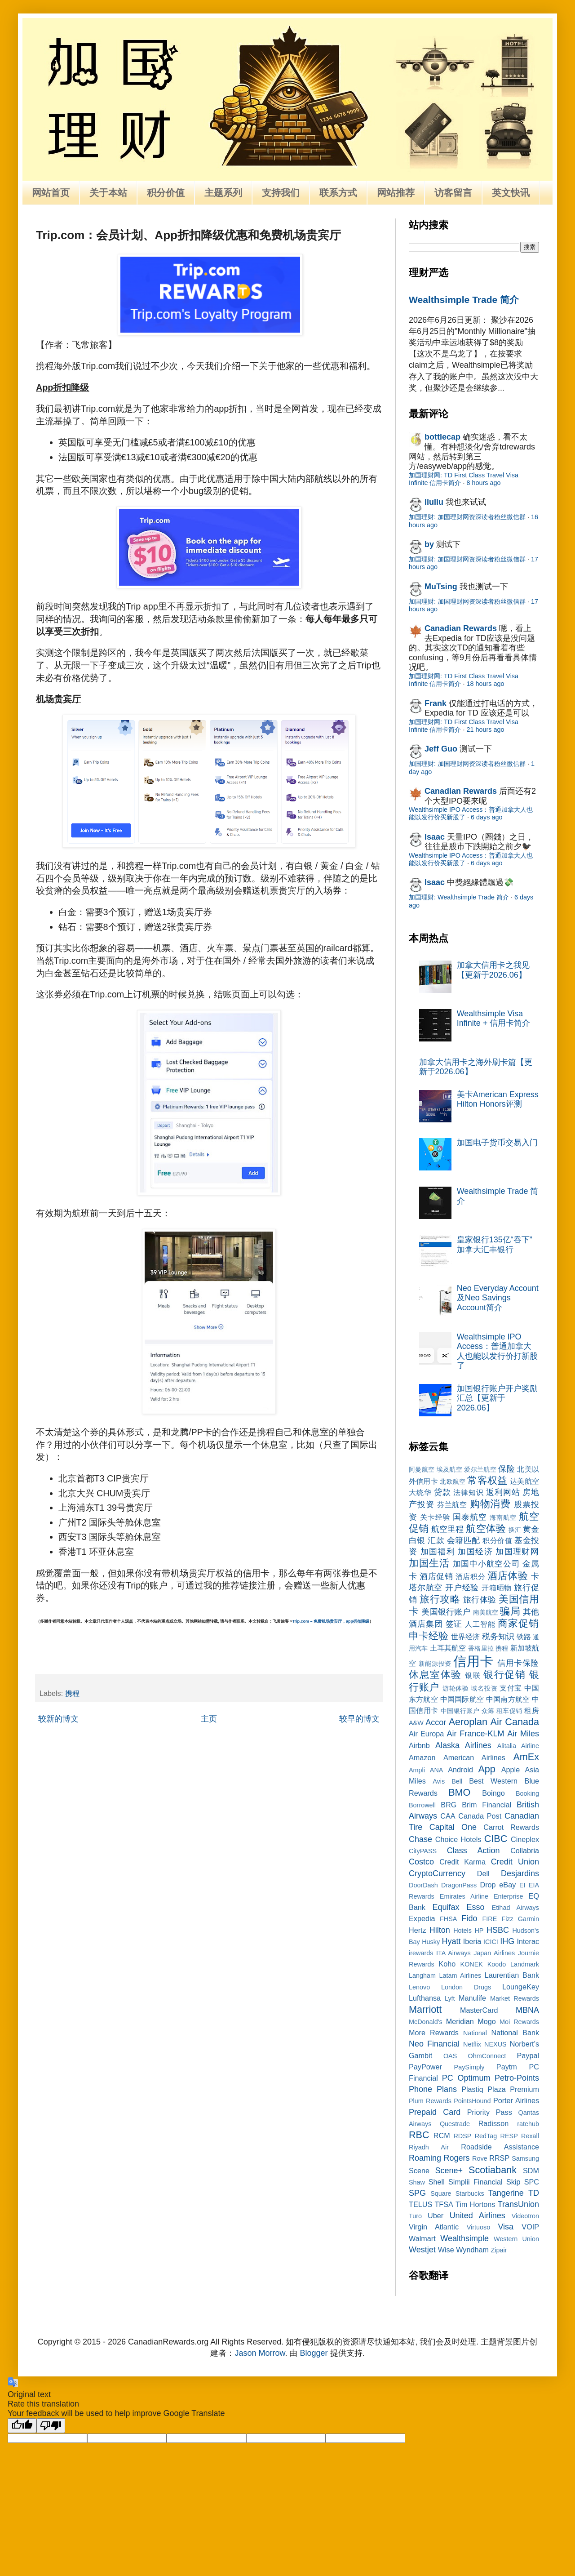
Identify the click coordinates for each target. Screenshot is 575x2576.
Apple (510, 1770)
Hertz (417, 1930)
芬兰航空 (452, 1504)
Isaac (435, 836)
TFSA (443, 2204)
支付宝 (511, 1688)
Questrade (455, 2123)
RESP (509, 2136)
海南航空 (503, 1517)
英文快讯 (511, 192)
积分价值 (166, 192)
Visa (505, 2226)
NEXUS (495, 2044)
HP (478, 1930)
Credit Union (515, 1861)
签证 (454, 1623)
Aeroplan (468, 1721)
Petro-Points (517, 2077)
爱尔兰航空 (480, 1469)
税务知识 (498, 1636)
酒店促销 (436, 1576)
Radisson (493, 2123)
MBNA (527, 2010)
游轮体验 (455, 1688)
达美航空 (524, 1481)
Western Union (516, 2238)
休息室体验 (435, 1674)
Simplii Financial (475, 2182)
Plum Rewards (430, 2100)
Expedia (422, 1918)
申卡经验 (428, 1636)
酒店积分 (470, 1576)
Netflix (472, 2044)
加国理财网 (517, 1551)
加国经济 (475, 1551)
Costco (421, 1861)
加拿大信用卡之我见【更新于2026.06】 (493, 970)
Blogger (314, 2353)
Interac (528, 1941)
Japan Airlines (494, 1953)
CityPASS (423, 1851)
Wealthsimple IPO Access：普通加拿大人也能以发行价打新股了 (497, 1351)
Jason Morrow (259, 2353)
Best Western (493, 1781)
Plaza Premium (513, 2089)
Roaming (425, 2157)
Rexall (530, 2136)
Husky (431, 1941)
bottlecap (442, 436)
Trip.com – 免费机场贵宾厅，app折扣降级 (331, 1621)
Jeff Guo (441, 748)
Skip (513, 2182)
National (475, 2033)
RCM (441, 2135)
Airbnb (419, 1745)
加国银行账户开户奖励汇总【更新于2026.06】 (497, 1398)
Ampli (417, 1770)
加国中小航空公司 (486, 1563)
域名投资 (484, 1688)
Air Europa (426, 1734)
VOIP (530, 2227)
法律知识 (468, 1492)
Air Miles (523, 1733)
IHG (507, 1941)
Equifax (445, 1907)
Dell (483, 1873)
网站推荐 (396, 192)
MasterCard (479, 2010)
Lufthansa (425, 1998)
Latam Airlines (460, 1975)
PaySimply (469, 2067)
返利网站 (503, 1492)
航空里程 (447, 1529)
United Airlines (477, 2215)
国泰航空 (470, 1517)
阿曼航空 (421, 1469)
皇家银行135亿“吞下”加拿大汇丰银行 (494, 1244)
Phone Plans (433, 2089)
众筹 (488, 1710)
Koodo (496, 1964)
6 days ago (486, 817)
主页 (209, 1718)
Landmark (524, 1964)
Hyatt (451, 1941)
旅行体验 (479, 1599)
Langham (422, 1975)
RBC (419, 2134)
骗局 (510, 1611)
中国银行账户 (460, 1710)
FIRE (489, 1918)
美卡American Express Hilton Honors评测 (498, 1099)
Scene (419, 2171)
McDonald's (425, 2021)
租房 (531, 1710)
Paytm (506, 2067)
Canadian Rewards (461, 628)
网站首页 (51, 192)
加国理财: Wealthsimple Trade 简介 (459, 897)
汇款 (436, 1540)
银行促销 (504, 1674)
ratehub (528, 2123)
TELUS (420, 2204)
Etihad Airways (515, 1907)
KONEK (471, 1964)
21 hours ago (485, 729)
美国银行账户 (445, 1611)
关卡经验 (435, 1517)
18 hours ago (485, 683)
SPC (531, 2182)
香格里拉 (481, 1648)
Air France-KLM (475, 1733)
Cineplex (525, 1839)
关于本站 (108, 192)
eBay (507, 1885)
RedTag (486, 2136)
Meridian (460, 2021)
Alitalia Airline (518, 1745)
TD (533, 2193)
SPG (417, 2193)
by (429, 544)
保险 (506, 1468)
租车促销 (509, 1710)
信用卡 (473, 1661)
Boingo (493, 1793)
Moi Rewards (519, 2021)
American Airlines (474, 1757)
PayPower (425, 2067)
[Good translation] (22, 2425)
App (486, 1769)
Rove (479, 2158)
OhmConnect (487, 2056)
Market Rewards (514, 1998)
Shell (437, 2182)
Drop (488, 1885)
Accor (435, 1722)
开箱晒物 (497, 1588)
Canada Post (479, 1816)
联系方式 (338, 192)
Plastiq (472, 2089)
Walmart (422, 2238)
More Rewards (434, 2033)
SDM (531, 2171)
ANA (436, 1770)
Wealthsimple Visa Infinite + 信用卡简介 (494, 1018)
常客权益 (487, 1480)
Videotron (525, 2216)
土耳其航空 (448, 1648)
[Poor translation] (50, 2425)
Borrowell (422, 1805)
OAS (450, 2056)
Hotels (462, 1930)
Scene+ (449, 2170)
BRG (448, 1805)
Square (440, 2193)
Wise (446, 2250)
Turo (415, 2216)
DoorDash (423, 1885)
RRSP (499, 2158)
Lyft (450, 1998)
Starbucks (470, 2193)
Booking (527, 1793)
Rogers (457, 2157)
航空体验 (485, 1528)
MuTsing (441, 586)
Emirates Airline (464, 1896)
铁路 (524, 1637)
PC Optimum (466, 2077)
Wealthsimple (464, 2238)
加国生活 (429, 1563)
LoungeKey (520, 1987)
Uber (435, 2215)
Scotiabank (493, 2170)
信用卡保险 (518, 1663)
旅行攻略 (440, 1599)
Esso (476, 1907)
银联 (473, 1675)
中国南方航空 (508, 1699)
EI (522, 1885)
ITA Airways (453, 1953)
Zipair (499, 2250)
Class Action (473, 1850)
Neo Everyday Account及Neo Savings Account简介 (498, 1298)
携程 (72, 1693)
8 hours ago (483, 482)
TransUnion (518, 2204)
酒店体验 (507, 1575)
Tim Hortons (475, 2204)
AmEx (526, 1756)
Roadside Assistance (500, 2147)
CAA (447, 1816)
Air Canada (515, 1721)
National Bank (515, 2033)
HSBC (498, 1930)
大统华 (420, 1492)
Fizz (507, 1918)
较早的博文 (359, 1718)
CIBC (496, 1838)
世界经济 (465, 1637)
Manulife (472, 1998)
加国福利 (437, 1551)
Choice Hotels (458, 1839)
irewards (421, 1953)
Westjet (422, 2249)
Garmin (528, 1918)
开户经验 (462, 1587)
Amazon (422, 1757)
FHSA (448, 1918)
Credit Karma (462, 1862)
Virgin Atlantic (434, 2227)
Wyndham (472, 2250)
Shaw (417, 2182)
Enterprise (508, 1896)
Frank (436, 703)
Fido (469, 1918)
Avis (439, 1781)
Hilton (439, 1930)
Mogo (487, 2021)
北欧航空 (452, 1481)
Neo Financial (434, 2043)
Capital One (453, 1827)
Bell (456, 1781)
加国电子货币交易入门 (497, 1142)
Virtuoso (479, 2227)
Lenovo (419, 1987)
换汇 (515, 1529)
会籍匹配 (463, 1540)
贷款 (442, 1492)
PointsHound (472, 2100)
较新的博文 (58, 1718)
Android (460, 1770)
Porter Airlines (516, 2100)
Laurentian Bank (512, 1975)
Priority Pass (489, 2112)
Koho (447, 1964)
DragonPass (459, 1885)
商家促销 (518, 1623)
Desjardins (520, 1873)
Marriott (425, 2009)
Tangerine (506, 2193)
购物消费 (490, 1503)
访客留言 (453, 192)
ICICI (490, 1941)
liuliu (434, 502)
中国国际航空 (462, 1699)
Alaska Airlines (463, 1745)
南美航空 (486, 1612)
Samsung (525, 2158)
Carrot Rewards (511, 1827)
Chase (420, 1839)
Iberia (472, 1941)
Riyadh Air (429, 2147)
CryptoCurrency (437, 1873)
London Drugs (466, 1987)
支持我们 (281, 192)
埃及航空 (449, 1469)
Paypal (528, 2055)
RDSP (462, 2136)
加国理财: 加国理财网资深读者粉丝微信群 (467, 517)
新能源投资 (435, 1663)
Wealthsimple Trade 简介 (464, 299)
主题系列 (223, 192)
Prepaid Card (434, 2112)
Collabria (524, 1850)
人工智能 (480, 1624)
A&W (416, 1722)
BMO (459, 1792)
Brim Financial (486, 1805)
